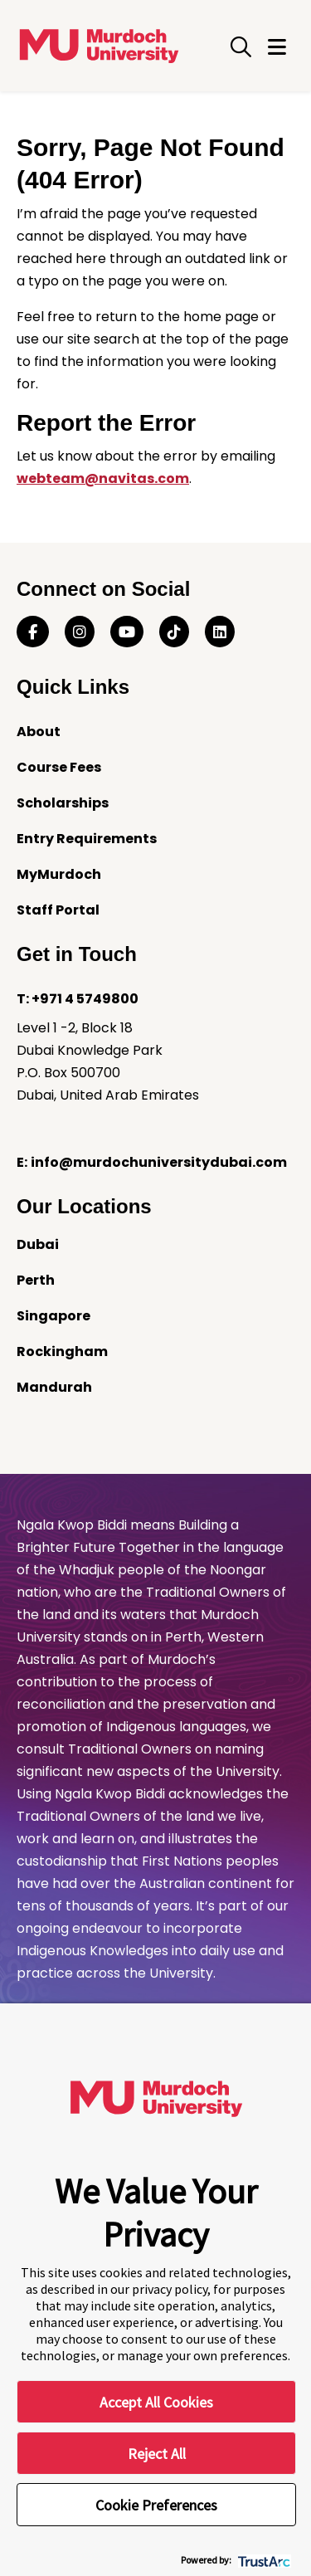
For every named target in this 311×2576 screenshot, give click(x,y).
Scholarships (63, 802)
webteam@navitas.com (103, 478)
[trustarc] (262, 2560)
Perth (36, 1280)
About (39, 731)
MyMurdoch (59, 874)
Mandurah (54, 1387)
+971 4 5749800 (85, 998)
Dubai (38, 1244)
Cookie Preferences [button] (156, 2505)
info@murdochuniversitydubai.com (159, 1162)
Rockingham (62, 1351)
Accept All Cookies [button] (156, 2402)
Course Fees (59, 767)
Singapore (53, 1315)
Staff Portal (58, 910)
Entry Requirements (87, 838)
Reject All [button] (157, 2453)
